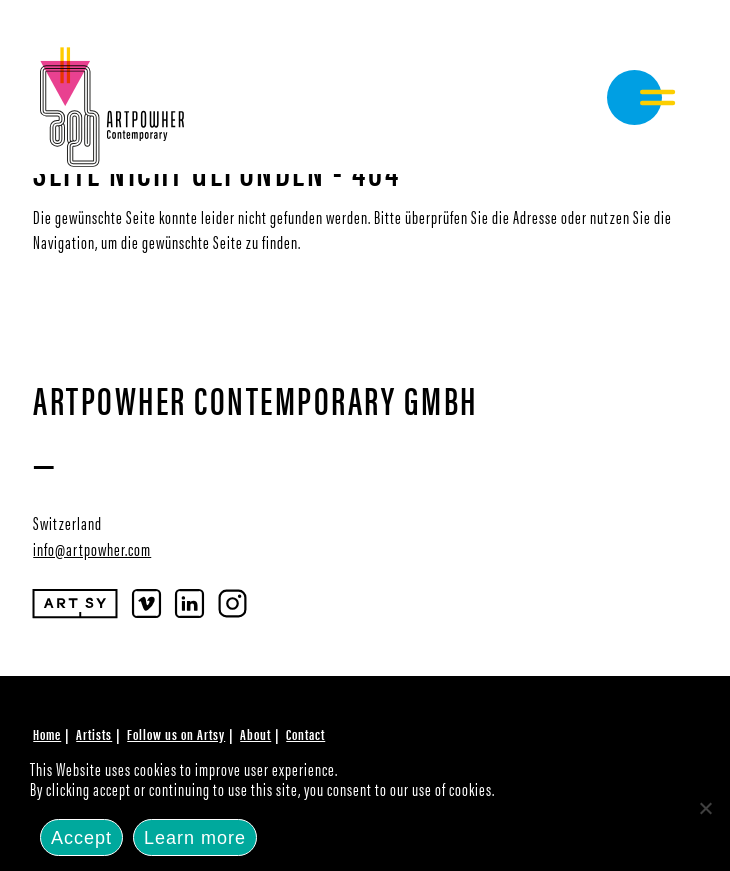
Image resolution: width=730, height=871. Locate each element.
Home (47, 733)
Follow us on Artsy (176, 733)
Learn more (195, 838)
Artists (94, 733)
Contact (305, 733)
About (255, 733)
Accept (81, 838)
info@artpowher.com (92, 548)
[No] (705, 808)
